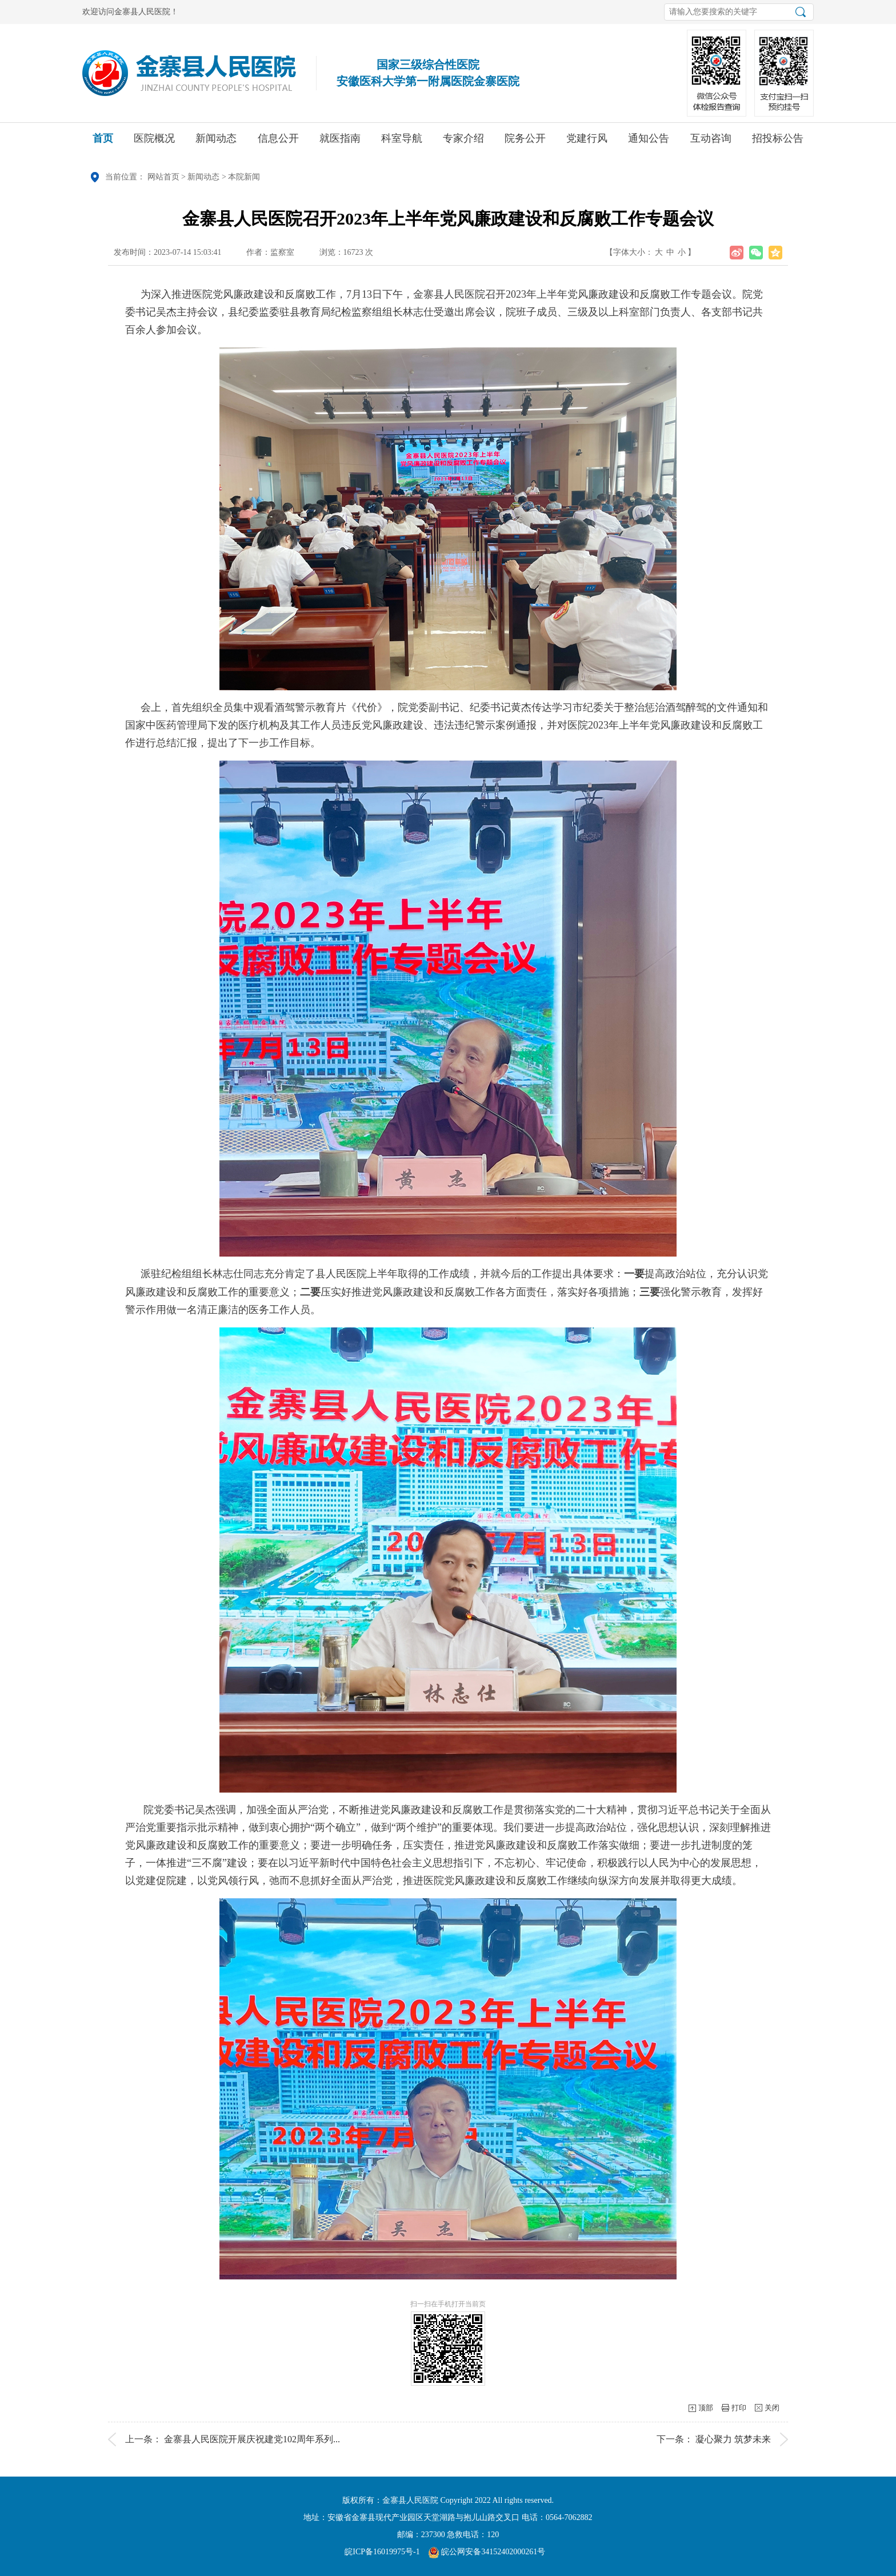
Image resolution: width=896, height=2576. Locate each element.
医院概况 (154, 142)
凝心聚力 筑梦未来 (733, 2439)
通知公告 (648, 142)
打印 (738, 2407)
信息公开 (278, 142)
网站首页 (163, 177)
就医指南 (340, 142)
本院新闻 (244, 177)
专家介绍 (463, 142)
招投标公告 (777, 142)
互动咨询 (710, 142)
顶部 (705, 2407)
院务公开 (525, 142)
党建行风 (586, 142)
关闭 (772, 2407)
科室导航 (401, 142)
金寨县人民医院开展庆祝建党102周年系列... (252, 2439)
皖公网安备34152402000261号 (487, 2551)
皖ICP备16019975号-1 (382, 2551)
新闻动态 (216, 142)
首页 (103, 142)
